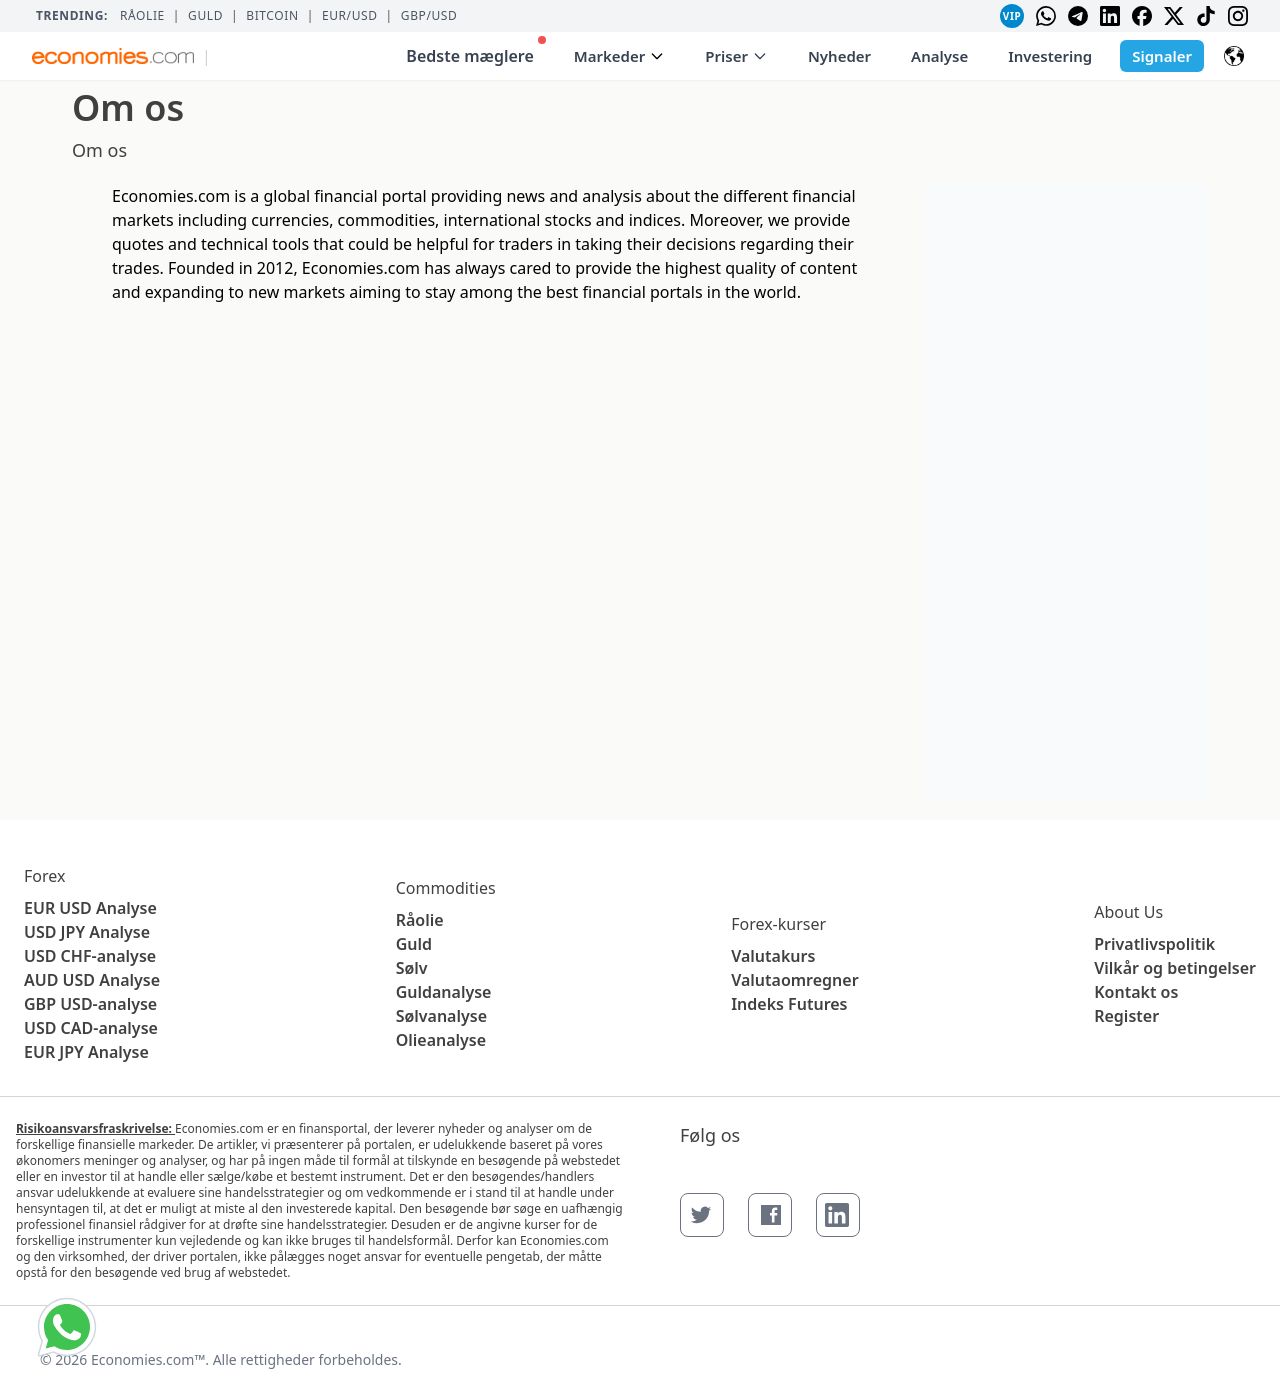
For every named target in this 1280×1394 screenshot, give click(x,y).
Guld (205, 16)
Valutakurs (773, 956)
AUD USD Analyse (92, 980)
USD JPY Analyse (87, 932)
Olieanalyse (441, 1040)
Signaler (1162, 56)
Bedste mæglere (475, 51)
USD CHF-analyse (90, 956)
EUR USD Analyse (90, 908)
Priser (736, 56)
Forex (44, 876)
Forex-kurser (778, 924)
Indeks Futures (789, 1004)
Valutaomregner (794, 980)
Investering (1050, 56)
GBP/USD (429, 16)
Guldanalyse (444, 992)
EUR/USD (350, 16)
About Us (1128, 912)
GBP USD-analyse (90, 1004)
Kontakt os (1136, 992)
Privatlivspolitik (1154, 944)
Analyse (939, 56)
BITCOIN (272, 16)
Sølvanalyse (441, 1016)
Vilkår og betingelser (1175, 968)
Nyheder (839, 56)
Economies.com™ (148, 1359)
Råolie (142, 16)
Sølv (412, 968)
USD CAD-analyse (91, 1028)
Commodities (446, 888)
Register (1126, 1016)
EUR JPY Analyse (86, 1052)
